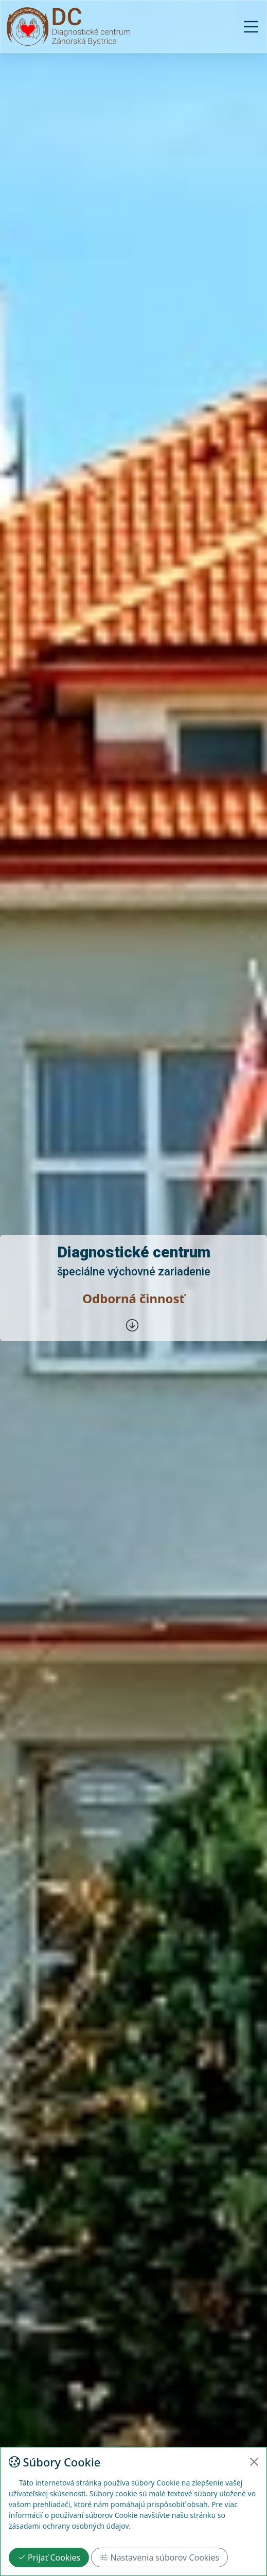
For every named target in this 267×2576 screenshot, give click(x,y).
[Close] (254, 2461)
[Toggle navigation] (253, 26)
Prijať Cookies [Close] (48, 2557)
